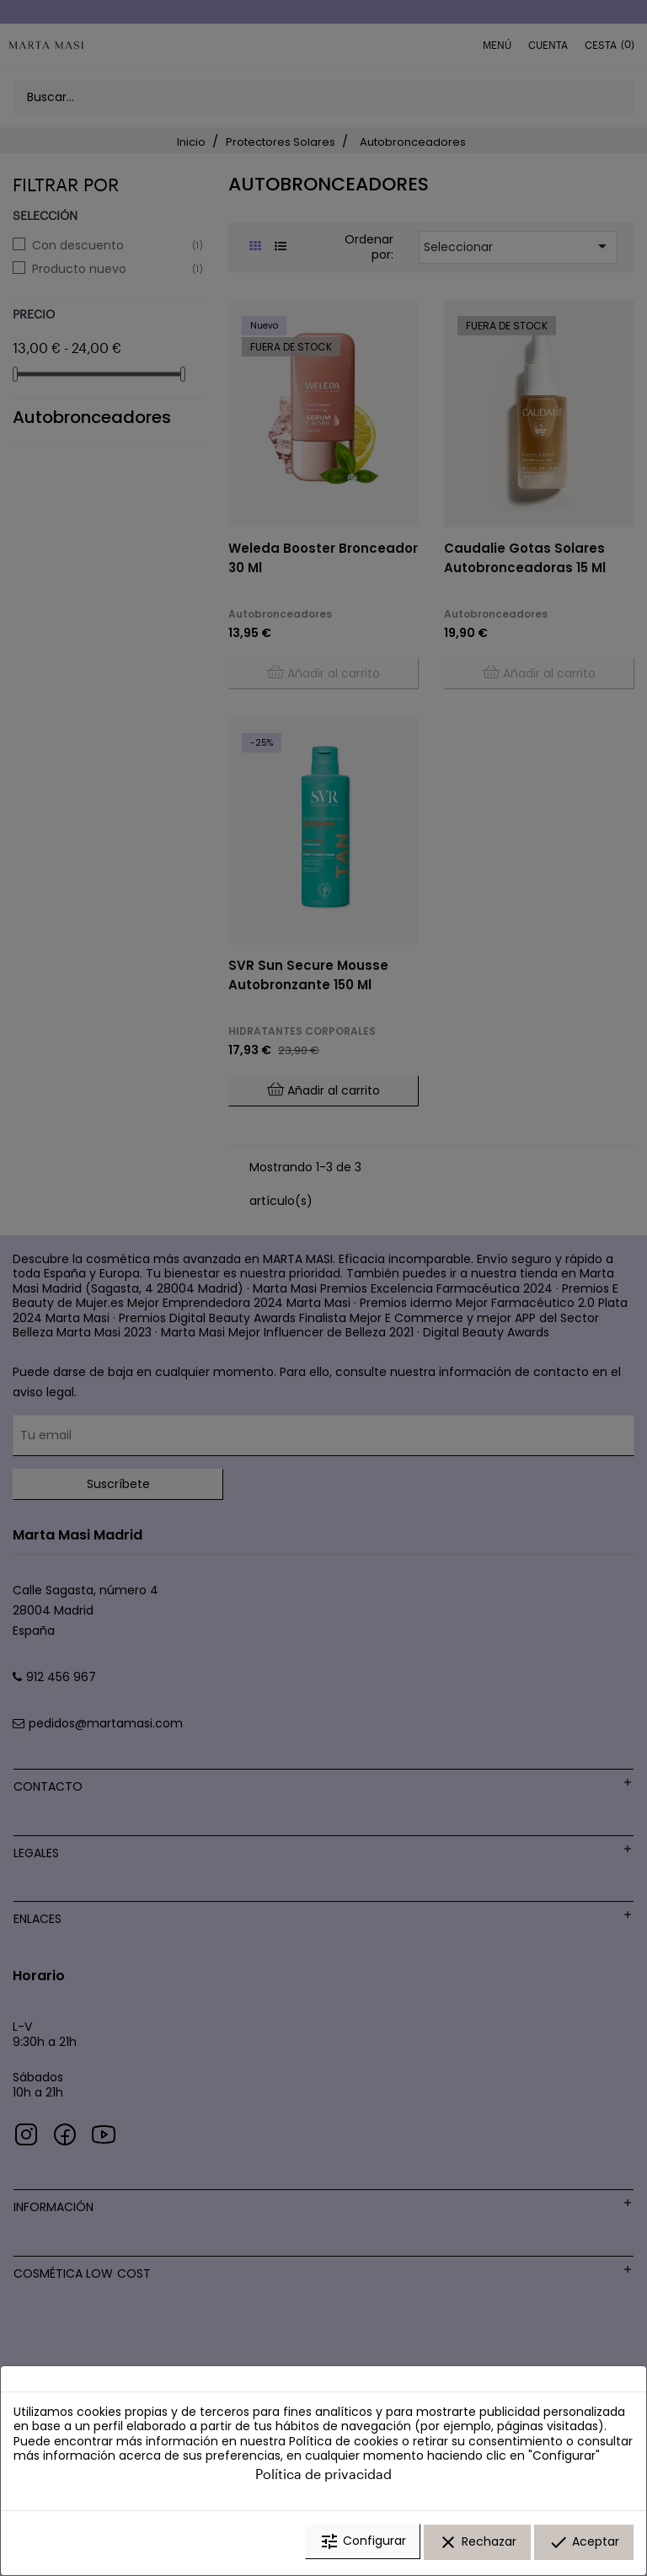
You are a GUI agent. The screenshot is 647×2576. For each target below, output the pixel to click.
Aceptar (583, 2545)
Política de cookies (343, 2444)
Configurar (362, 2545)
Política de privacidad (323, 2477)
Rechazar (477, 2545)
